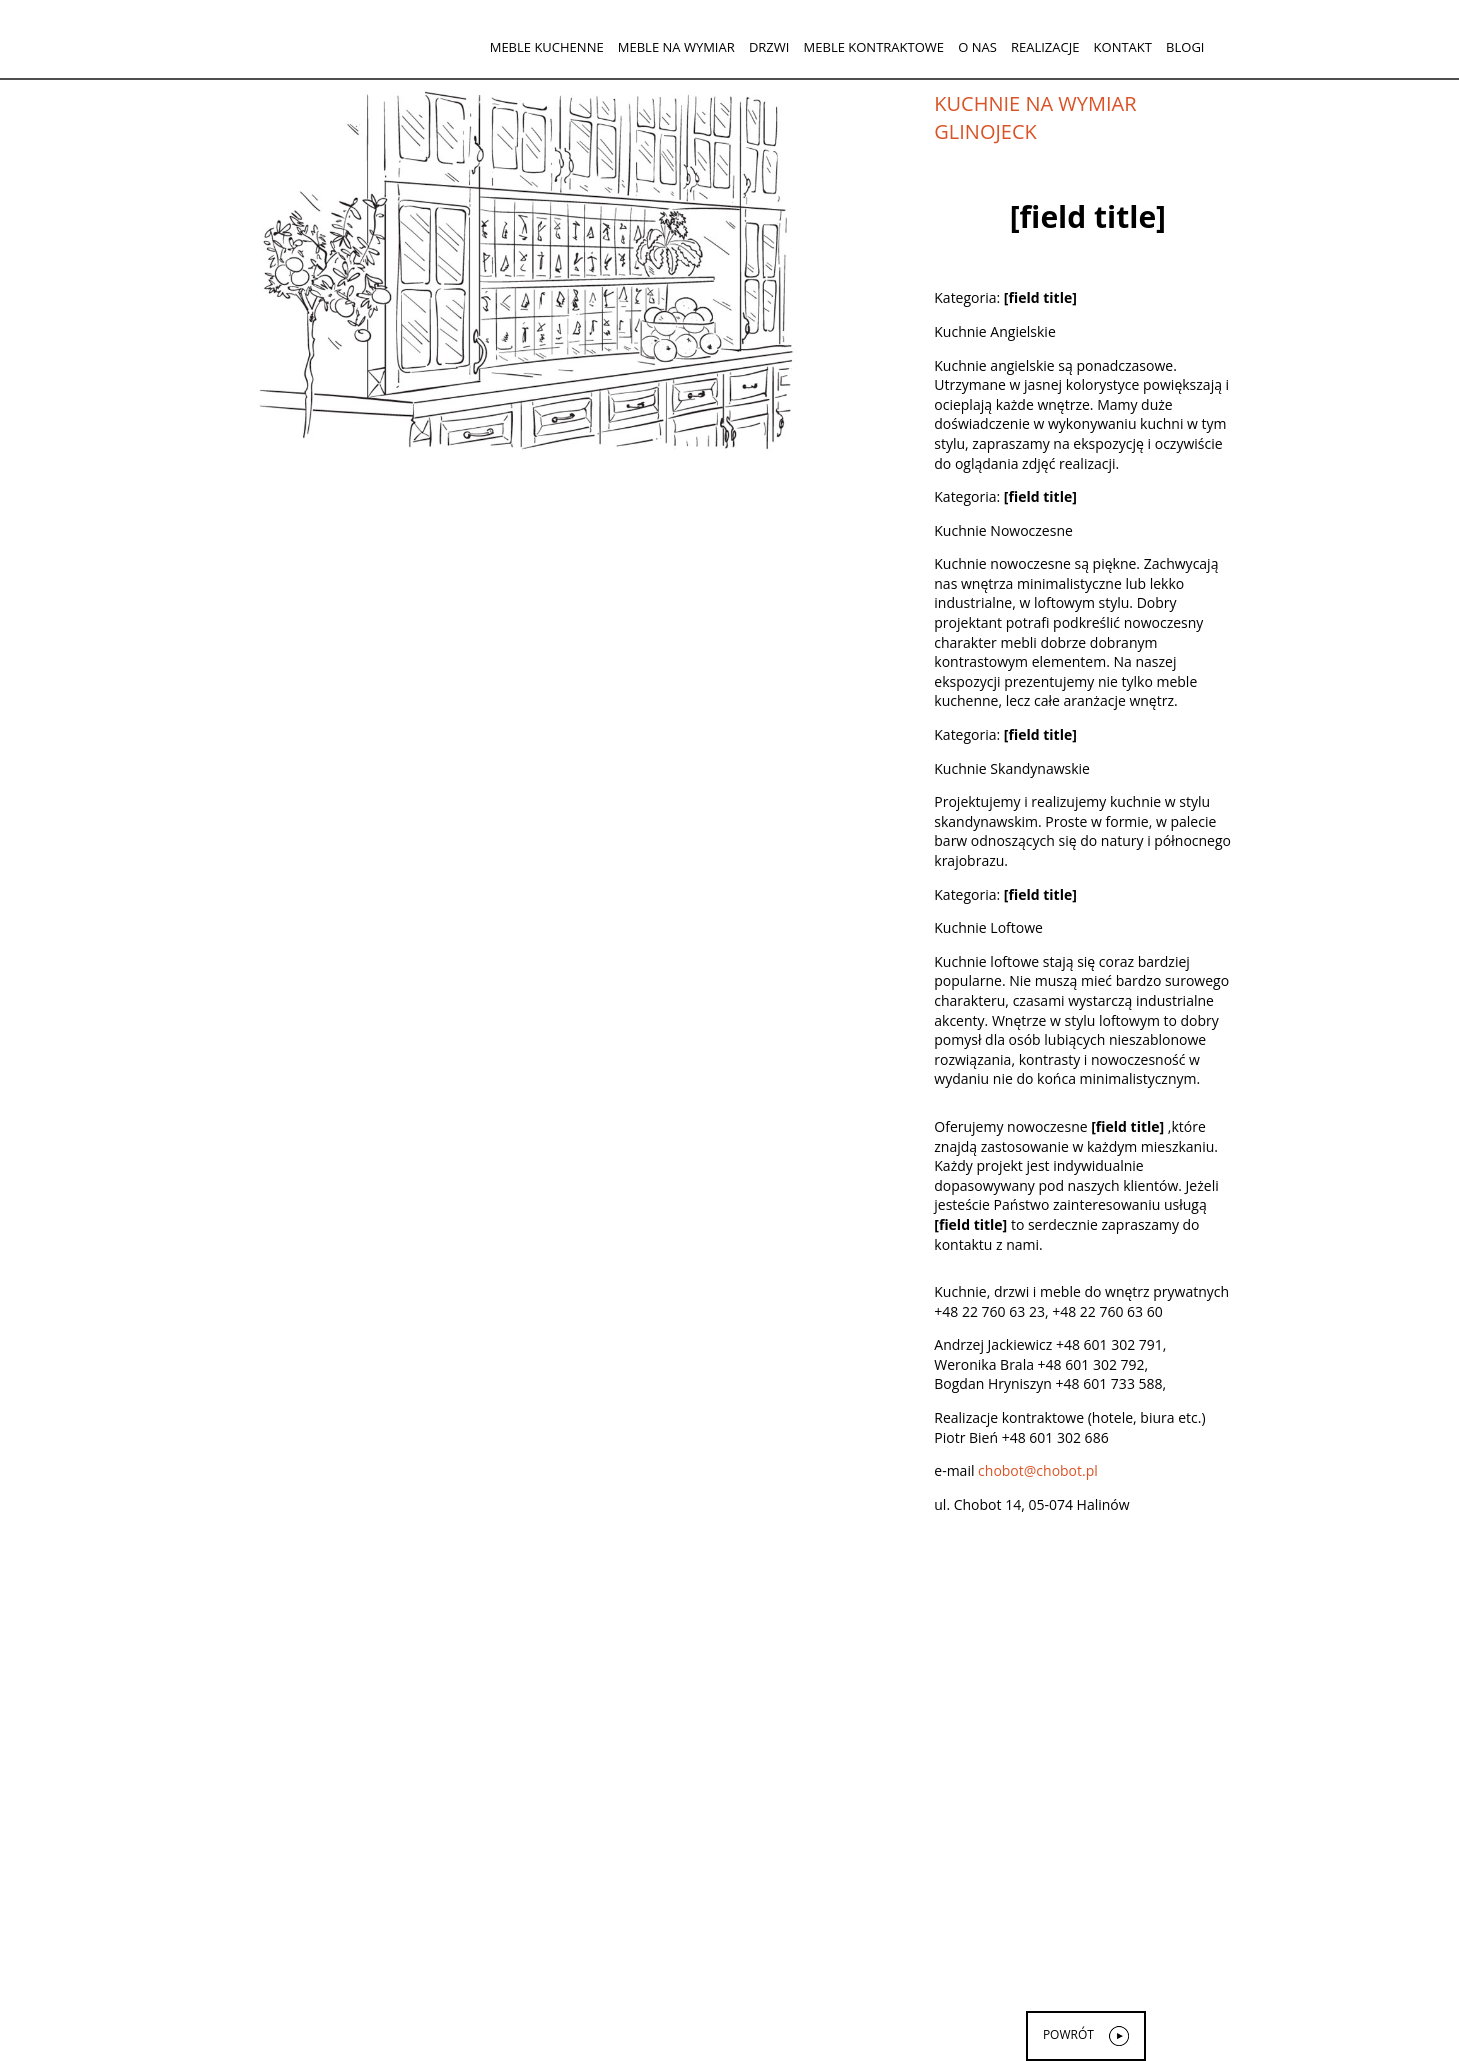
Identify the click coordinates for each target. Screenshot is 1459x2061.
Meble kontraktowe (874, 47)
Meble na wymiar (676, 47)
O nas (977, 47)
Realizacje (1045, 47)
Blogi (1185, 47)
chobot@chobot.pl (1038, 1470)
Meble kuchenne (547, 47)
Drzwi (769, 47)
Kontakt (1123, 47)
